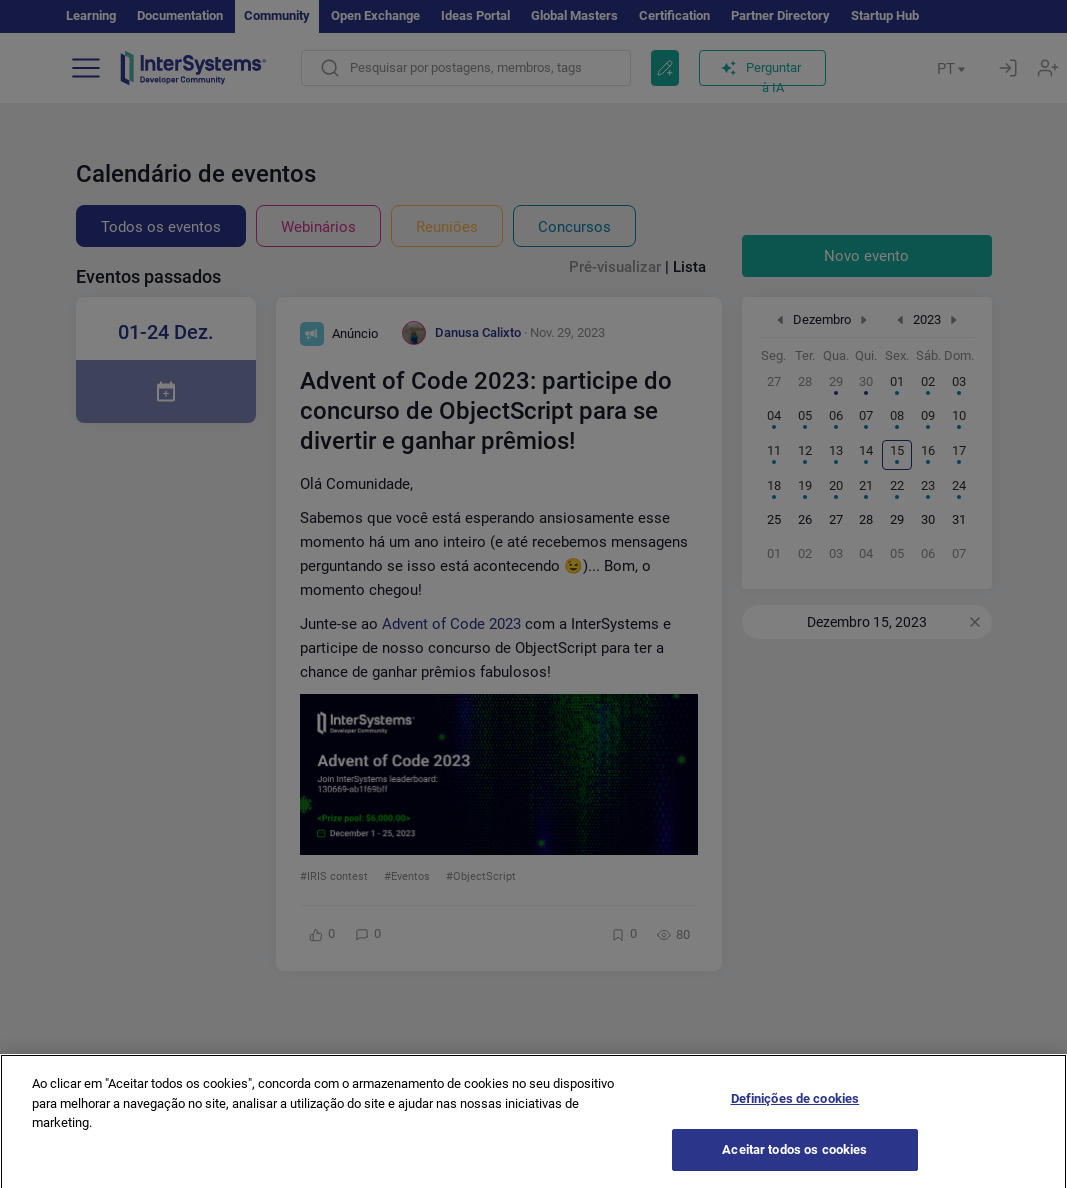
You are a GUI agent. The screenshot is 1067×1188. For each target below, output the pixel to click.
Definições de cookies (795, 1111)
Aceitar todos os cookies (794, 1162)
